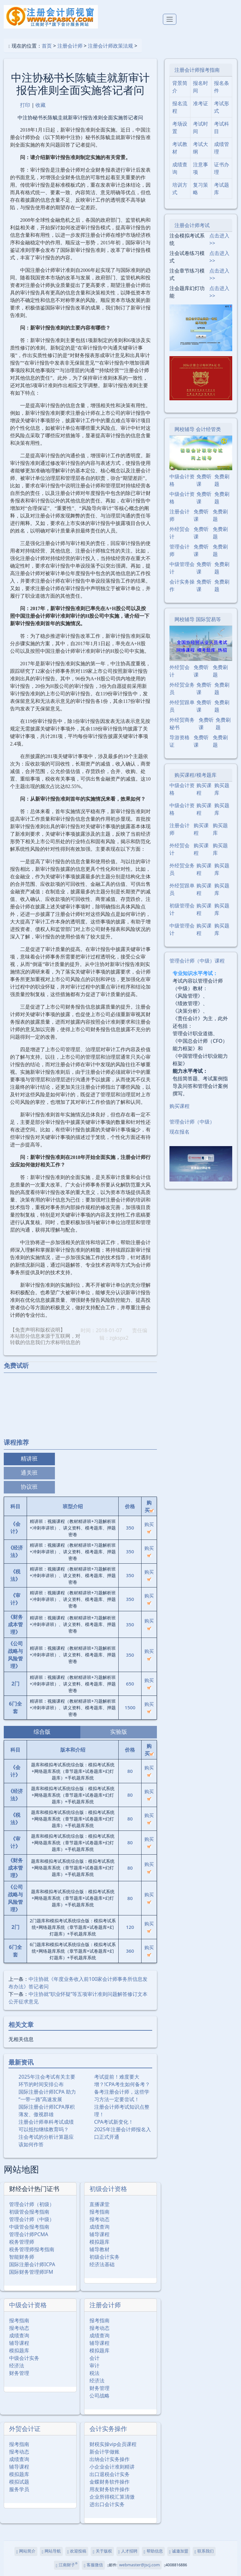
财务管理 (19, 2373)
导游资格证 (179, 741)
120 (130, 1927)
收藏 (40, 104)
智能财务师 (21, 2256)
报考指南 (99, 2211)
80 (130, 1771)
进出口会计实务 (107, 2504)
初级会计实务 (104, 2256)
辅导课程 (99, 2234)
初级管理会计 (182, 909)
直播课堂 (99, 2204)
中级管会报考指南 (29, 2226)
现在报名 (179, 1131)
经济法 (16, 2365)
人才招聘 (127, 2551)
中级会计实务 (24, 2358)
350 (130, 1527)
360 (130, 1951)
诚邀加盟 (178, 2551)
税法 (94, 2373)
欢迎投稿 (76, 2551)
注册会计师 (70, 45)
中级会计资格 (28, 2305)
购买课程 (204, 789)
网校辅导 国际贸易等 (197, 619)
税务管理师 (21, 2241)
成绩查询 (99, 2226)
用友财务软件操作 (109, 2489)
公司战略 (99, 2395)
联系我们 (204, 2551)
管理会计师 (179, 550)
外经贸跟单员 (182, 706)
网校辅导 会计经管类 (197, 429)
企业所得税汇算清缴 (112, 2496)
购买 (149, 1527)
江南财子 (67, 2564)
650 (130, 1683)
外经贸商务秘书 (182, 723)
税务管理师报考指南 (31, 2249)
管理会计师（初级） (31, 2204)
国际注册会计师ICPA (32, 2264)
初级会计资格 (108, 2188)
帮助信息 (153, 2551)
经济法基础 (102, 2264)
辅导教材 (99, 2249)
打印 (25, 104)
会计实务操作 (108, 2428)
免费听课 (204, 480)
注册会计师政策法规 (110, 45)
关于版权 (102, 2551)
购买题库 (221, 789)
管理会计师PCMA (28, 2234)
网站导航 (51, 2551)
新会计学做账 (104, 2451)
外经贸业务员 (182, 688)
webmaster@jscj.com (139, 2565)
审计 (94, 2365)
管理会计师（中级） (31, 2219)
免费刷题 (221, 480)
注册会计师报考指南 (197, 69)
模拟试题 (19, 2481)
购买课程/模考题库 (195, 774)
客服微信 (93, 2565)
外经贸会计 (179, 533)
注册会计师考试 (192, 225)
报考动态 (99, 2219)
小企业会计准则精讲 (112, 2466)
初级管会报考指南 (29, 2211)
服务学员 (19, 2489)
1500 (130, 1707)
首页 (47, 45)
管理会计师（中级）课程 (197, 960)
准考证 (200, 103)
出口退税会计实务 (109, 2474)
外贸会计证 (24, 2428)
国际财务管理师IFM (31, 2271)
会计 (94, 2358)
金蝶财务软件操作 (109, 2481)
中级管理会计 (182, 568)
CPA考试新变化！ (113, 2121)
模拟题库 (99, 2241)
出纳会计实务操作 (109, 2459)
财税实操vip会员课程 (113, 2444)
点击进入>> (219, 239)
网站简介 (25, 2551)
